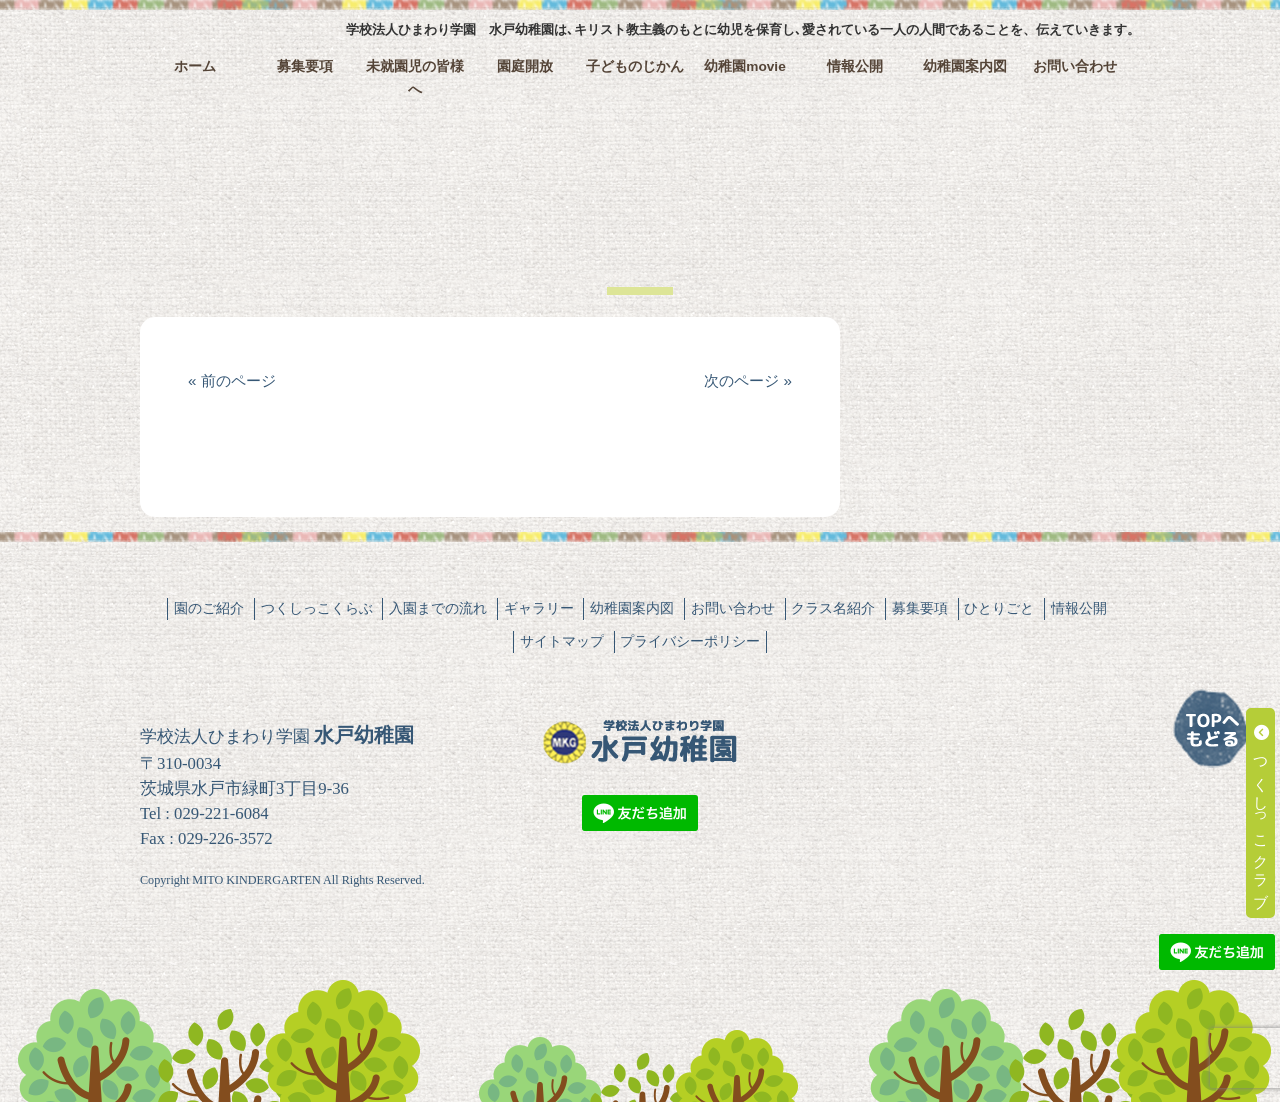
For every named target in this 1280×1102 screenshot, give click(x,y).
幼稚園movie (745, 66)
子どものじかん (635, 66)
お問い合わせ (1075, 66)
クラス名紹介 (833, 608)
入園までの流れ (438, 608)
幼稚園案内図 (965, 66)
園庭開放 (525, 66)
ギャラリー (539, 608)
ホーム (195, 66)
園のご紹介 (209, 608)
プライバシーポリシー (690, 641)
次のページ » (748, 380)
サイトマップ (562, 641)
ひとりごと (999, 608)
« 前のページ (232, 380)
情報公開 (855, 66)
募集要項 (305, 66)
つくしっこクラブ (1261, 813)
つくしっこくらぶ (317, 608)
